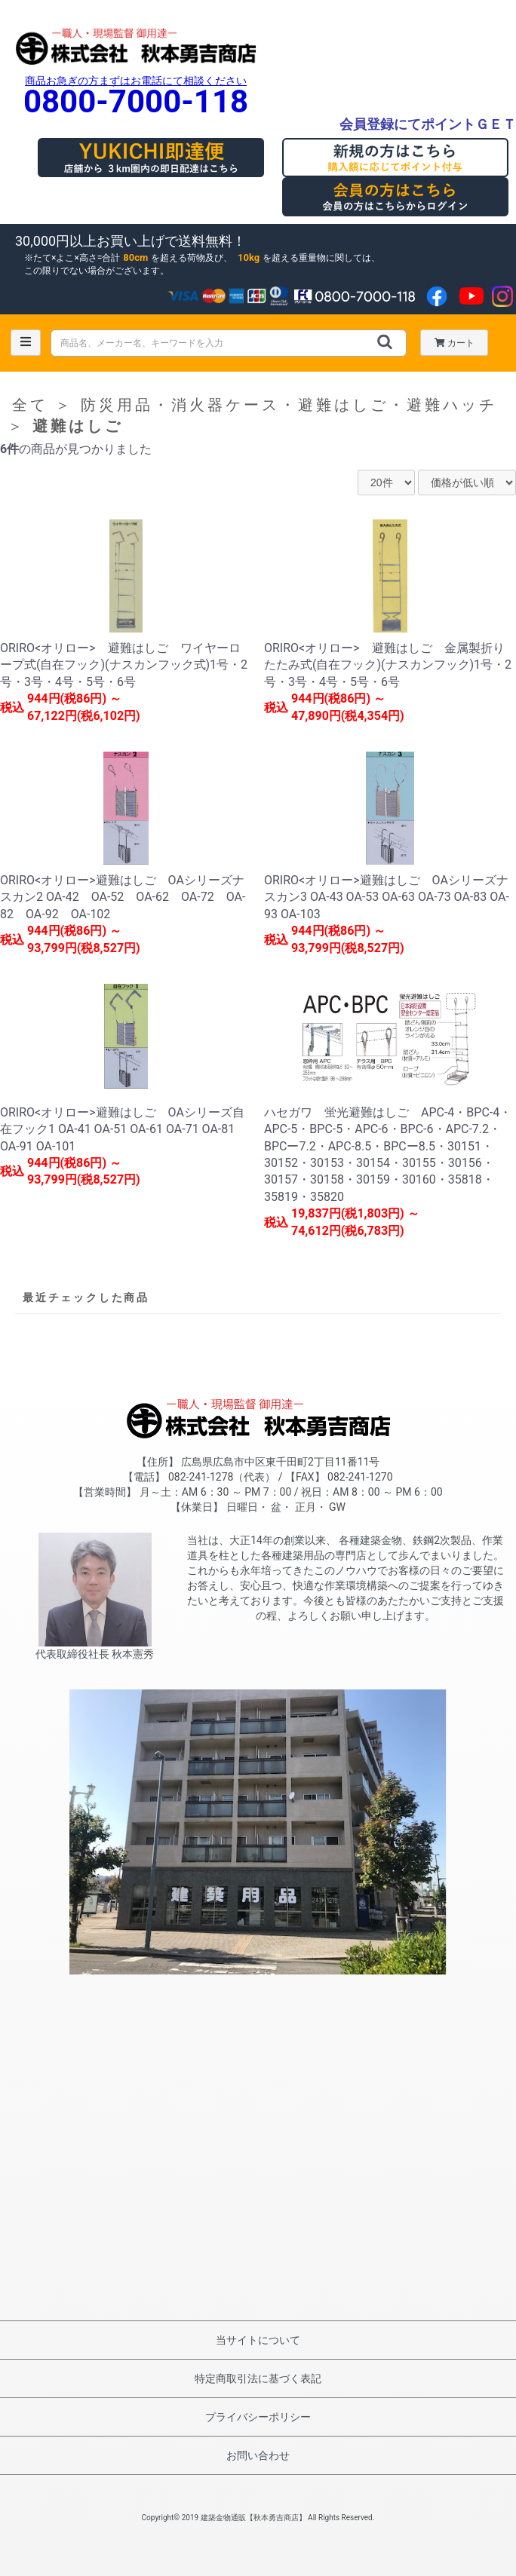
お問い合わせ (258, 2455)
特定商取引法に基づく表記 (258, 2378)
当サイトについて (258, 2340)
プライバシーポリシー (258, 2417)
